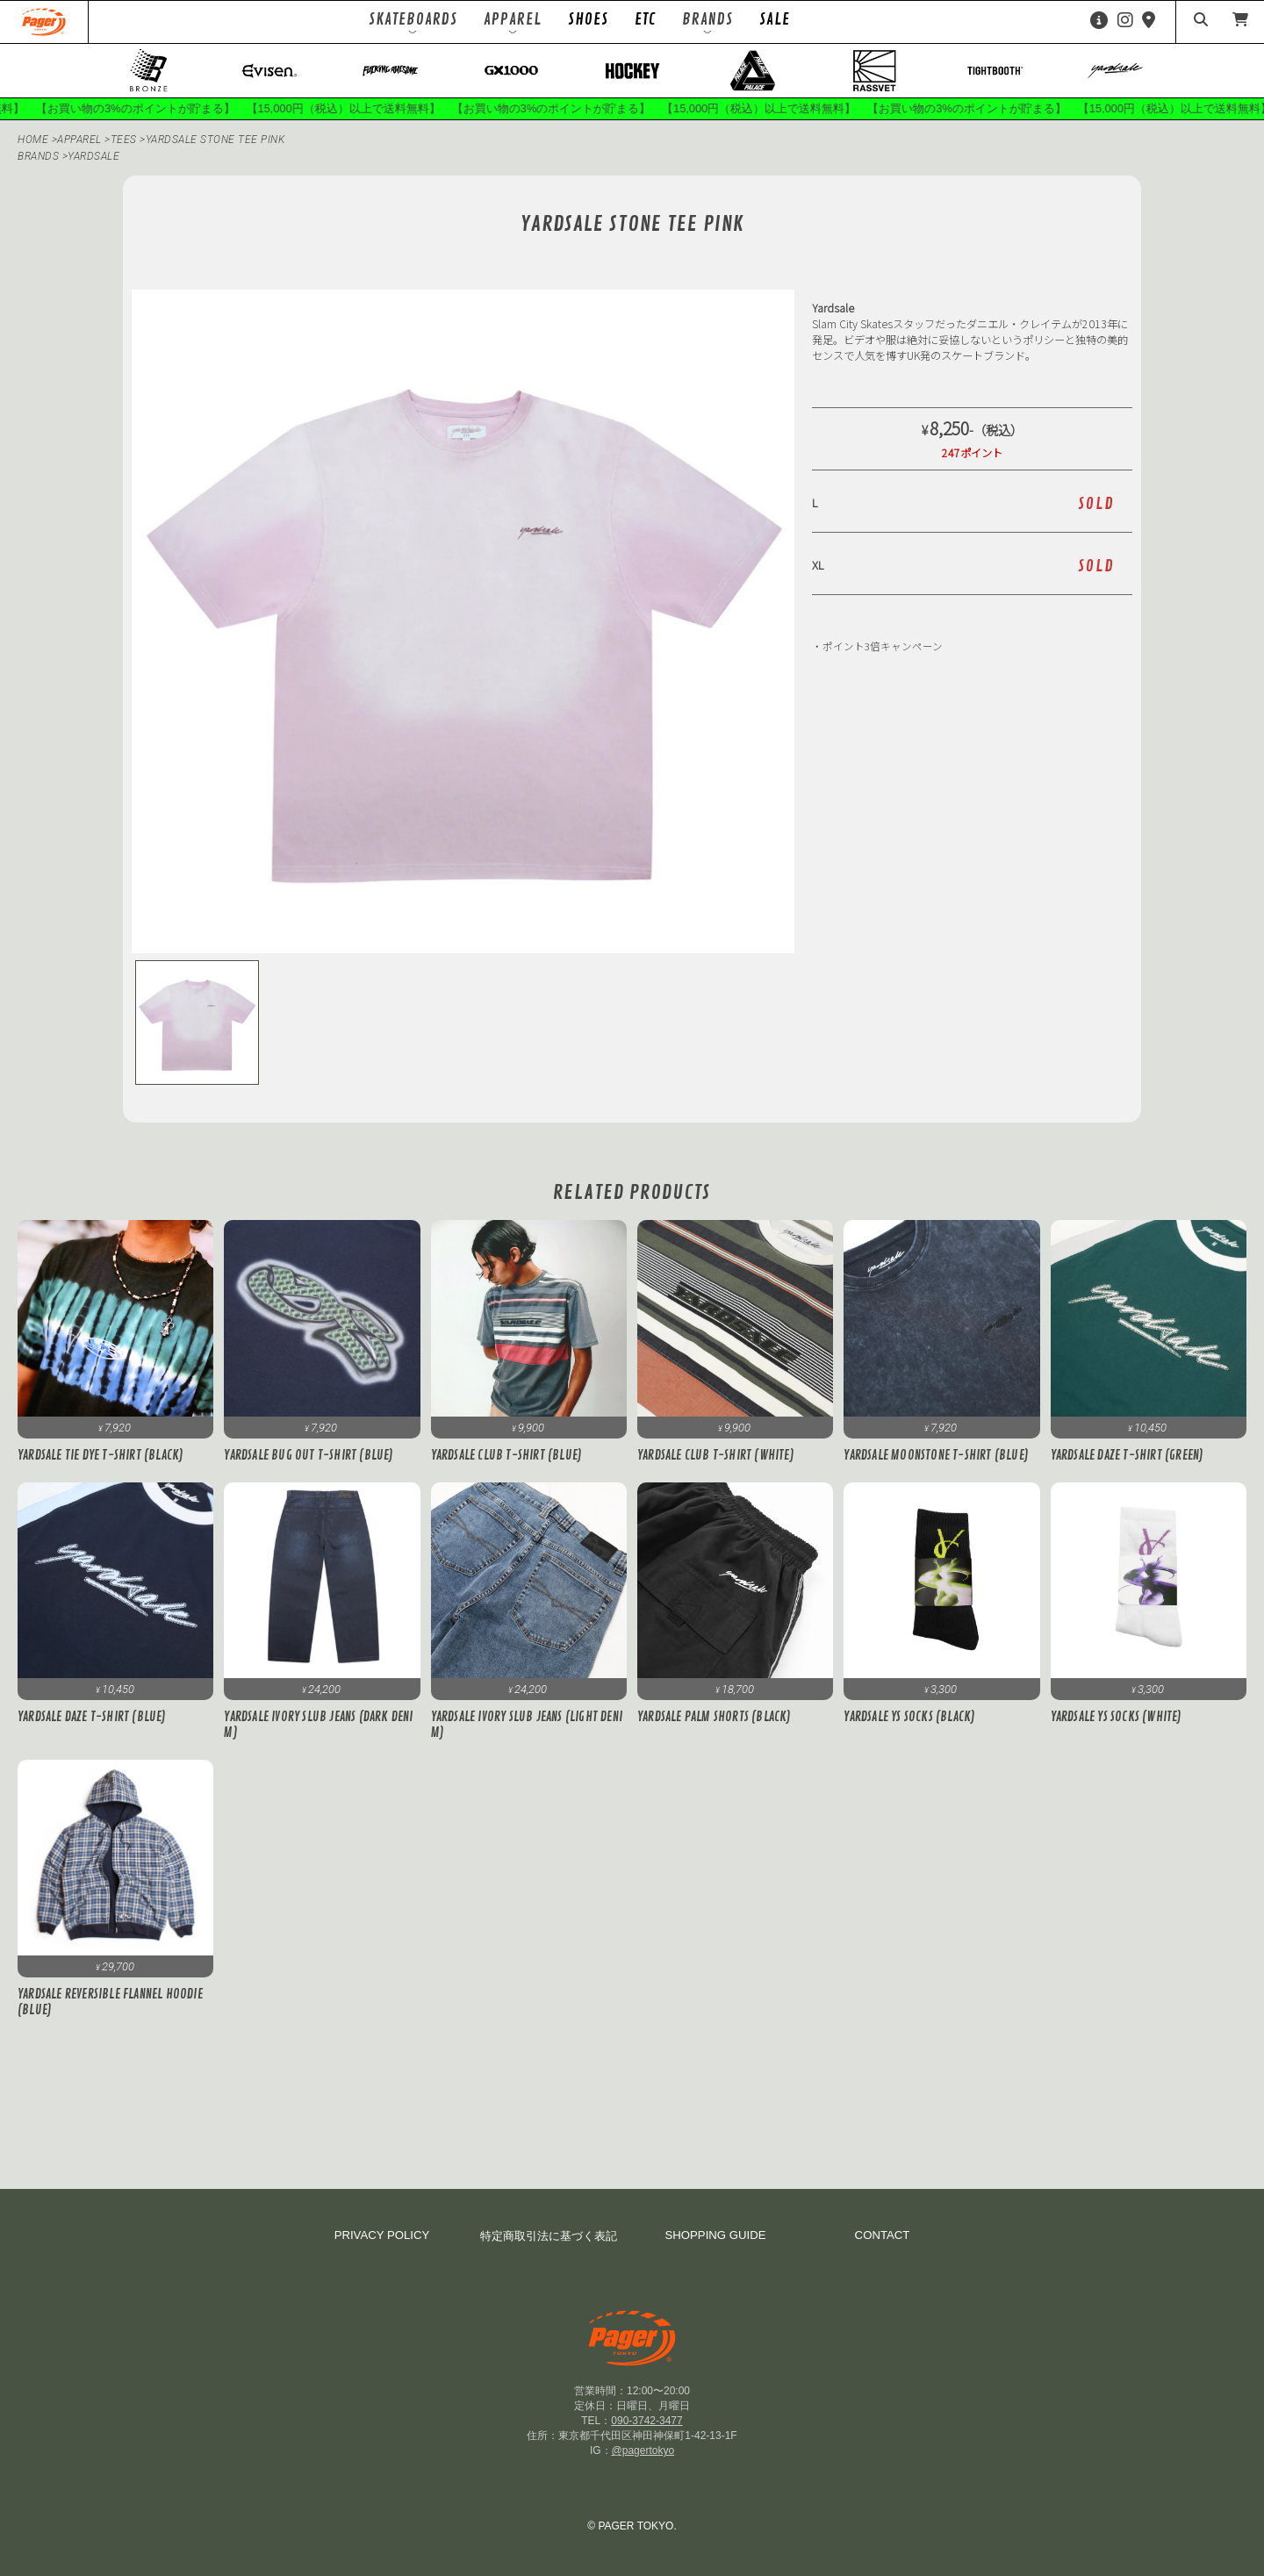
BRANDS (38, 156)
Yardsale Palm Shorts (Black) (714, 1718)
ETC (645, 19)
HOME (33, 139)
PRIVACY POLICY (382, 2235)
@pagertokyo (643, 2450)
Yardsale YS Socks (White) (1116, 1718)
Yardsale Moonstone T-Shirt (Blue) (936, 1455)
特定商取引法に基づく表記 (548, 2235)
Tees (125, 139)
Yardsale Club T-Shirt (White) (715, 1455)
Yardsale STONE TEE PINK (215, 139)
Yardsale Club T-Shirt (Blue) (507, 1455)
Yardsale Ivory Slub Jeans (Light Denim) (526, 1725)
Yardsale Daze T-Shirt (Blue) (92, 1718)
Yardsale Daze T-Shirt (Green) (1127, 1455)
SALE (774, 19)
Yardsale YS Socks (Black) (909, 1718)
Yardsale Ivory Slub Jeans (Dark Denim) (318, 1725)
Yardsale (93, 156)
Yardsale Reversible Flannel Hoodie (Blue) (110, 2003)
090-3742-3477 (646, 2421)
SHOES (588, 19)
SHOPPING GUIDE (714, 2235)
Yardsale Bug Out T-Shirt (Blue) (308, 1455)
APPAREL (80, 139)
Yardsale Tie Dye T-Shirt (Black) (100, 1455)
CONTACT (882, 2235)
